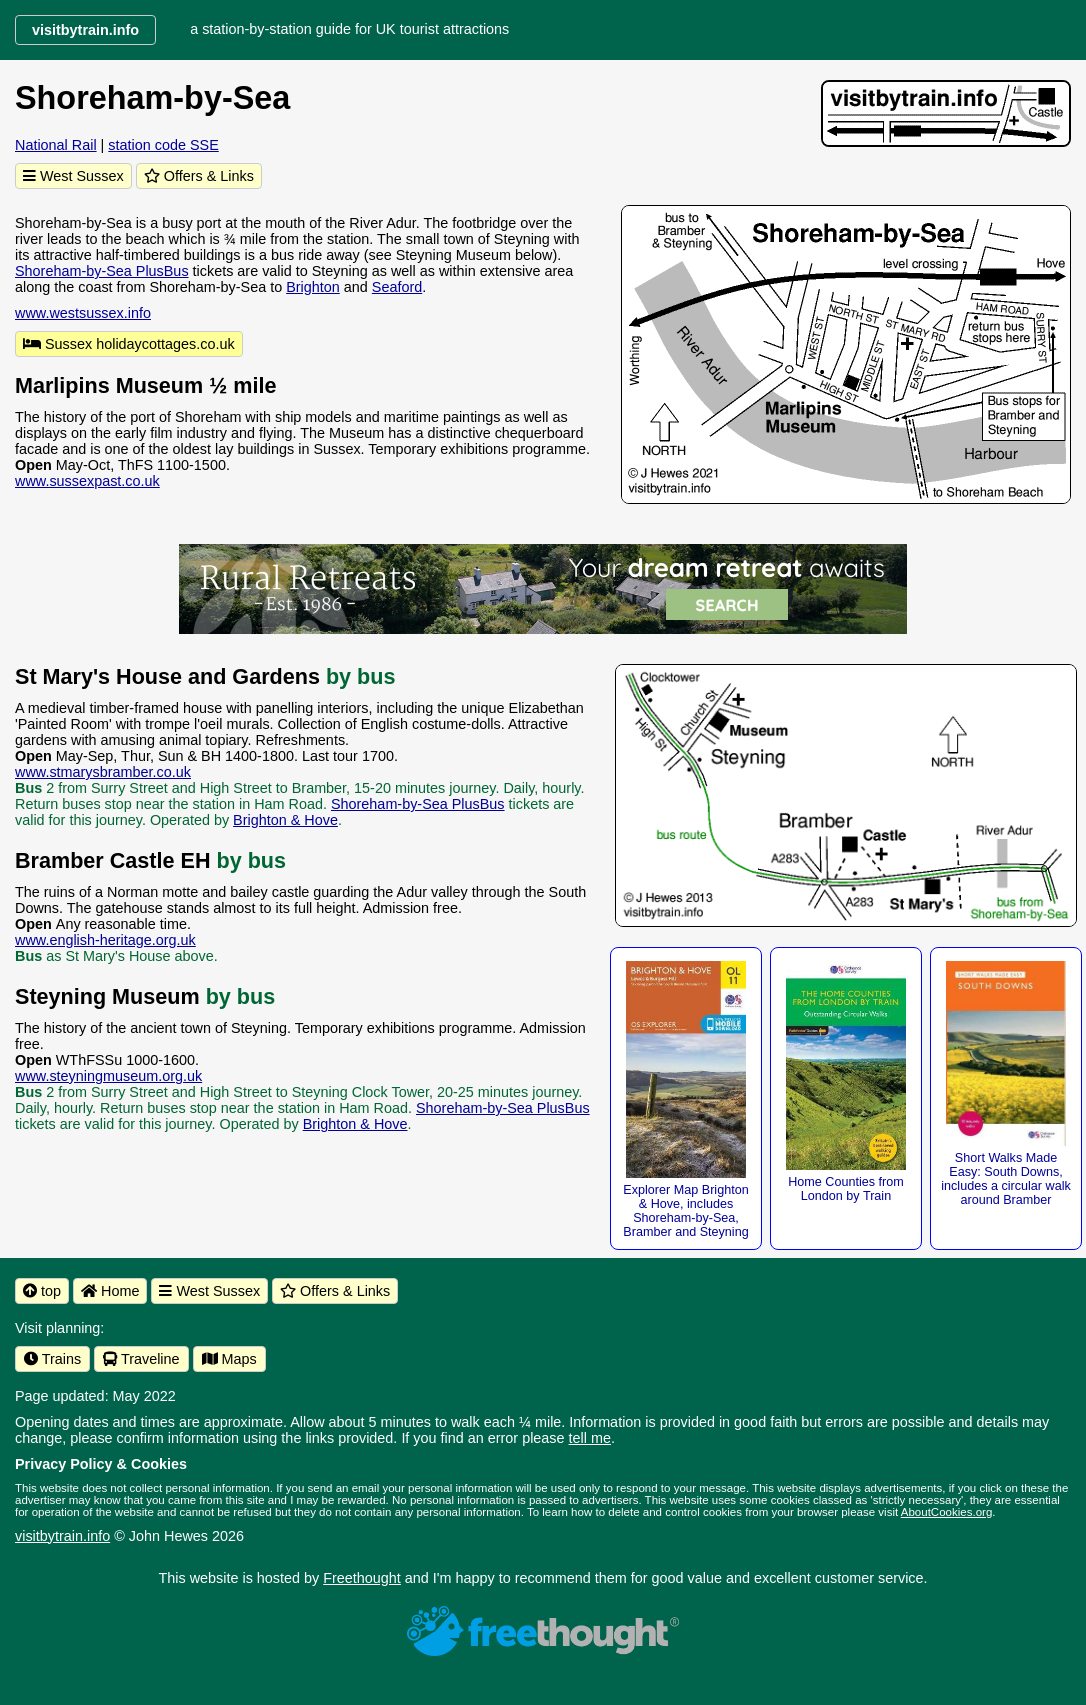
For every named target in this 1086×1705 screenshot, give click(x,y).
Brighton (313, 287)
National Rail (56, 145)
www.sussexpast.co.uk (87, 481)
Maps (229, 1359)
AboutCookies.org (947, 1512)
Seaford (397, 287)
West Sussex (73, 176)
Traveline (141, 1359)
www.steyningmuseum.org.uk (108, 1076)
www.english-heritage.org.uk (105, 940)
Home (110, 1291)
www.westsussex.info (83, 313)
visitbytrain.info (62, 1536)
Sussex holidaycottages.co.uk (129, 344)
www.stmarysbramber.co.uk (103, 772)
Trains (52, 1359)
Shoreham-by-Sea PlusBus (102, 271)
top (42, 1291)
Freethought (362, 1578)
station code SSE (163, 145)
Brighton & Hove (285, 820)
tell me (590, 1438)
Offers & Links (199, 176)
